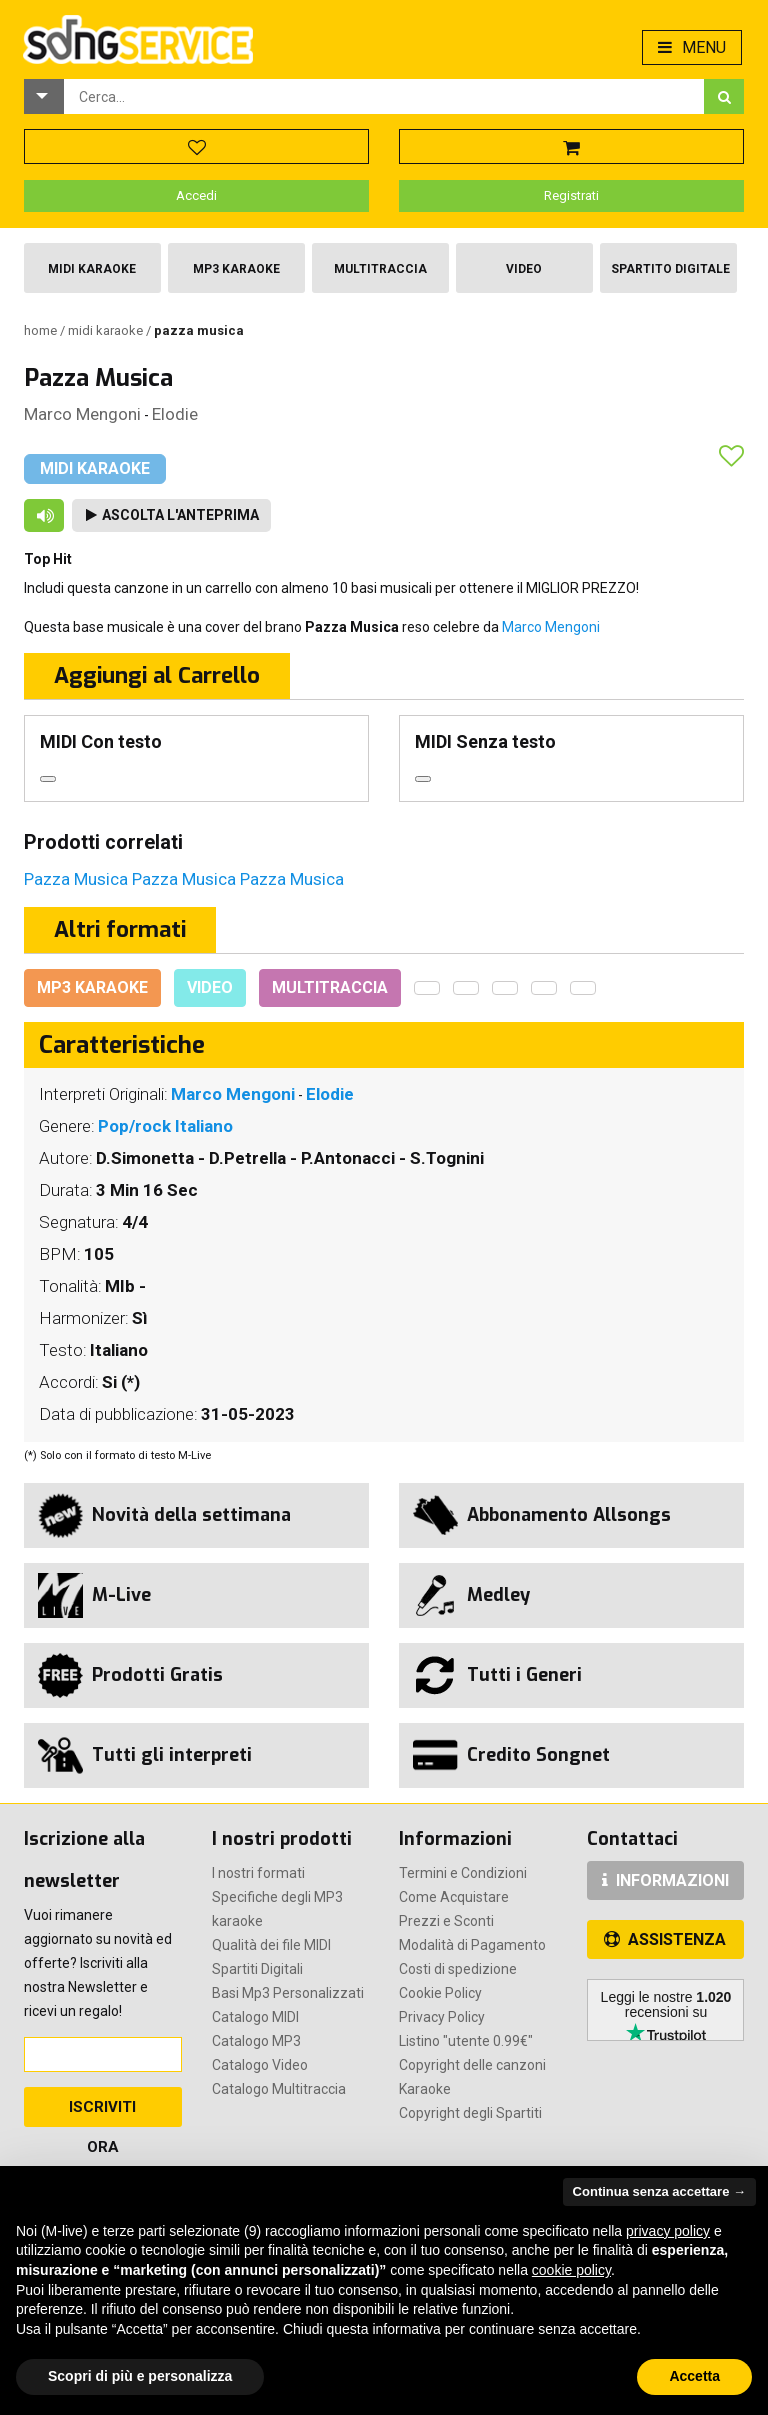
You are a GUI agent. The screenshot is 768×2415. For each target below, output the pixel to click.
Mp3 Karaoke (236, 269)
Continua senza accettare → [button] (659, 2191)
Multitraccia (380, 269)
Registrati (571, 195)
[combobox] (384, 96)
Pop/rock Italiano (165, 1126)
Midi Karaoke (92, 269)
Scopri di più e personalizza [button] (140, 2376)
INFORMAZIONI (665, 1880)
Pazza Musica (78, 879)
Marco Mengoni (82, 414)
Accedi (196, 195)
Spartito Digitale (670, 269)
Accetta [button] (694, 2376)
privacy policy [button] (668, 2231)
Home (42, 330)
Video (524, 269)
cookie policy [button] (571, 2270)
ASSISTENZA (665, 1939)
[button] (44, 96)
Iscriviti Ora (102, 2112)
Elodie (175, 414)
